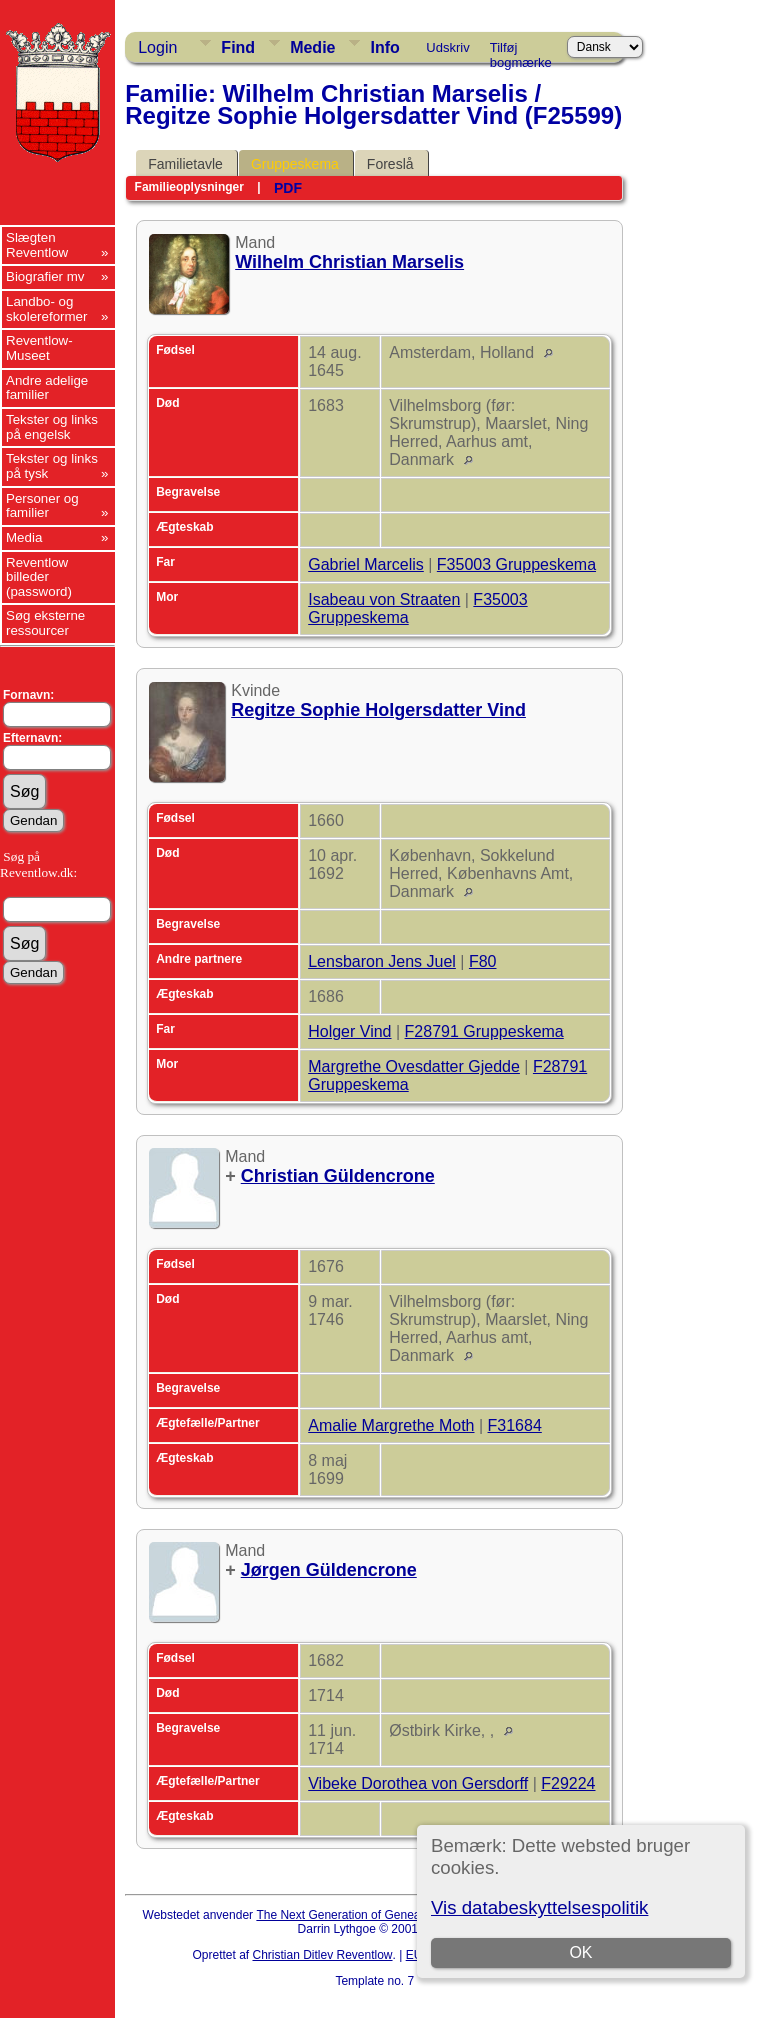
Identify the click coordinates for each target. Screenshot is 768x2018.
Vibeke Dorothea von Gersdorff (418, 1783)
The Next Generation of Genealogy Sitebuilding (382, 1915)
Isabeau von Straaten (384, 599)
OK (580, 1952)
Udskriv (447, 47)
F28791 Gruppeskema (484, 1031)
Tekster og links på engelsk (52, 427)
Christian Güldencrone (338, 1176)
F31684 (515, 1425)
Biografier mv (45, 276)
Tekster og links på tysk (52, 466)
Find (238, 47)
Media (24, 537)
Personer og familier (42, 506)
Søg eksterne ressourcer (45, 623)
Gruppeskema (295, 164)
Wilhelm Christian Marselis (349, 262)
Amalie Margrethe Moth (391, 1425)
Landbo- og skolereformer (46, 309)
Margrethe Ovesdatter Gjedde (414, 1066)
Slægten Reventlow (37, 245)
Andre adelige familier (47, 388)
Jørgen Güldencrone (329, 1570)
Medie (312, 47)
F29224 (568, 1783)
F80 (483, 961)
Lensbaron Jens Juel (382, 961)
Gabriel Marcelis (366, 564)
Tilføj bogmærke (521, 51)
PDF (288, 188)
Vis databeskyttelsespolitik (539, 1907)
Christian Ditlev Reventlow (322, 1955)
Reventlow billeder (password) (39, 577)
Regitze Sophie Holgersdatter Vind (378, 710)
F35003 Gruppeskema (516, 564)
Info (384, 47)
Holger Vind (349, 1031)
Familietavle (185, 164)
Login (157, 47)
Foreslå (390, 164)
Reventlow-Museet (39, 348)
